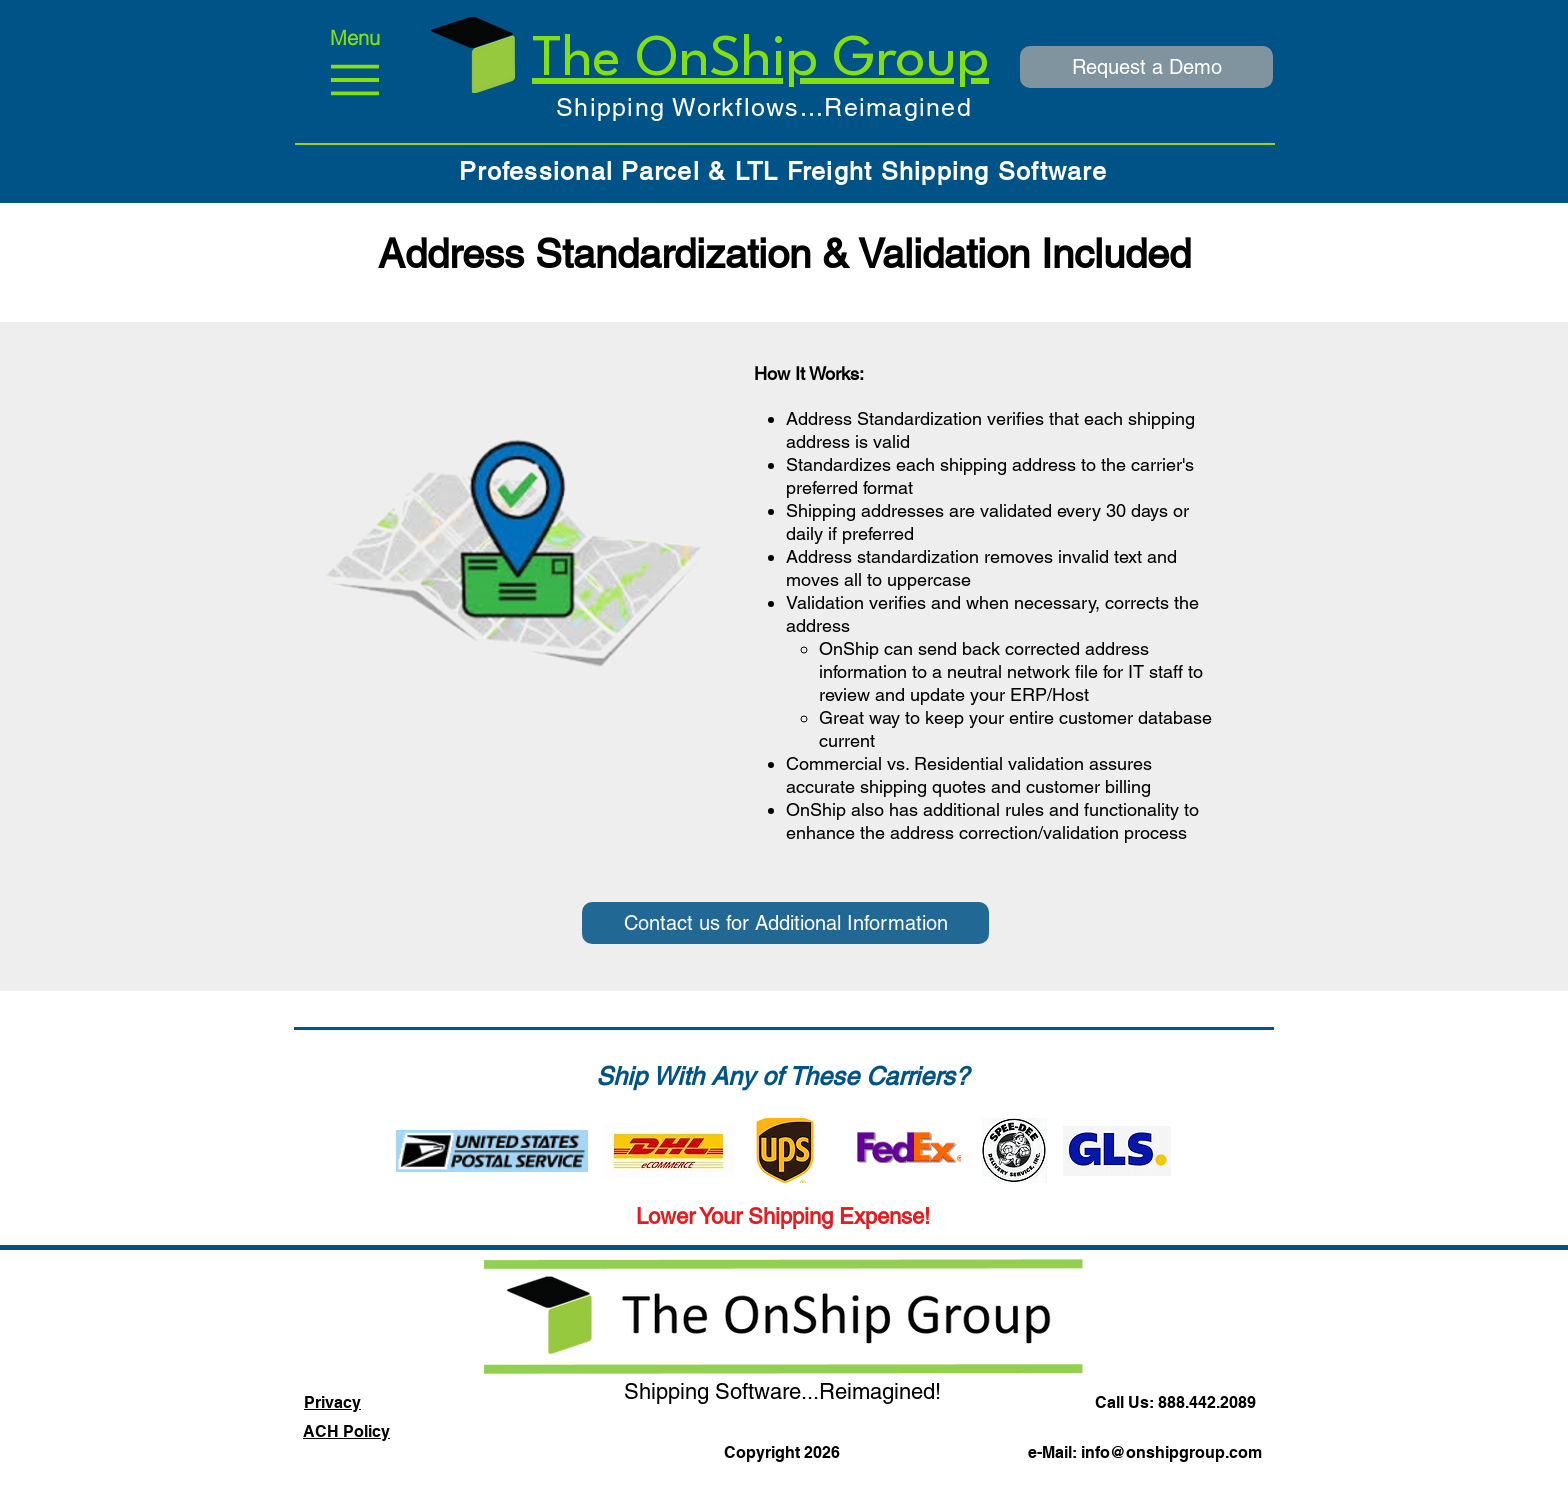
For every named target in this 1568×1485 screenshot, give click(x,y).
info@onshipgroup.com (1171, 1452)
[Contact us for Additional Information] (785, 923)
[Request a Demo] (1146, 67)
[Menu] (355, 67)
